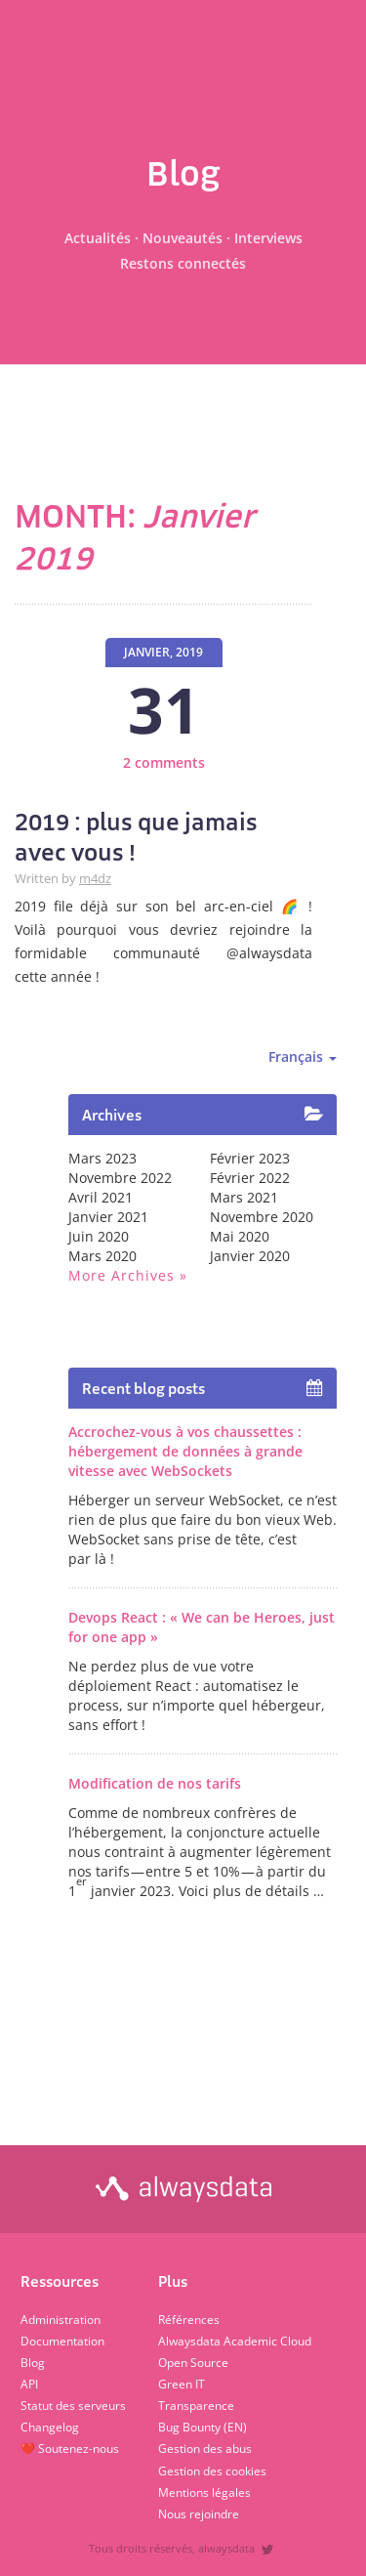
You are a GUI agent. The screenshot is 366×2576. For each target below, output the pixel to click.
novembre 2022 (120, 1177)
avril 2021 (100, 1197)
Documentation (62, 2341)
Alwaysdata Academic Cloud (234, 2341)
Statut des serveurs (73, 2405)
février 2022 (250, 1177)
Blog (32, 2362)
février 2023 (250, 1158)
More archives (121, 1275)
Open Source (193, 2362)
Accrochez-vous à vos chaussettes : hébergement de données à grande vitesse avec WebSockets (185, 1451)
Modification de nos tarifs (154, 1783)
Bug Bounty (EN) (202, 2427)
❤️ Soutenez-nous (69, 2448)
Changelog (49, 2427)
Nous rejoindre (198, 2514)
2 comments (164, 762)
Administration (60, 2319)
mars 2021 (244, 1197)
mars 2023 (102, 1158)
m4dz (95, 878)
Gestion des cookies (212, 2471)
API (29, 2384)
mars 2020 (102, 1255)
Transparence (196, 2405)
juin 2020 (98, 1236)
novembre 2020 (261, 1216)
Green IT (181, 2384)
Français (302, 1056)
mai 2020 (239, 1236)
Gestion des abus (205, 2448)
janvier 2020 (250, 1255)
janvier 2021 (108, 1216)
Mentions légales (204, 2492)
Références (189, 2319)
